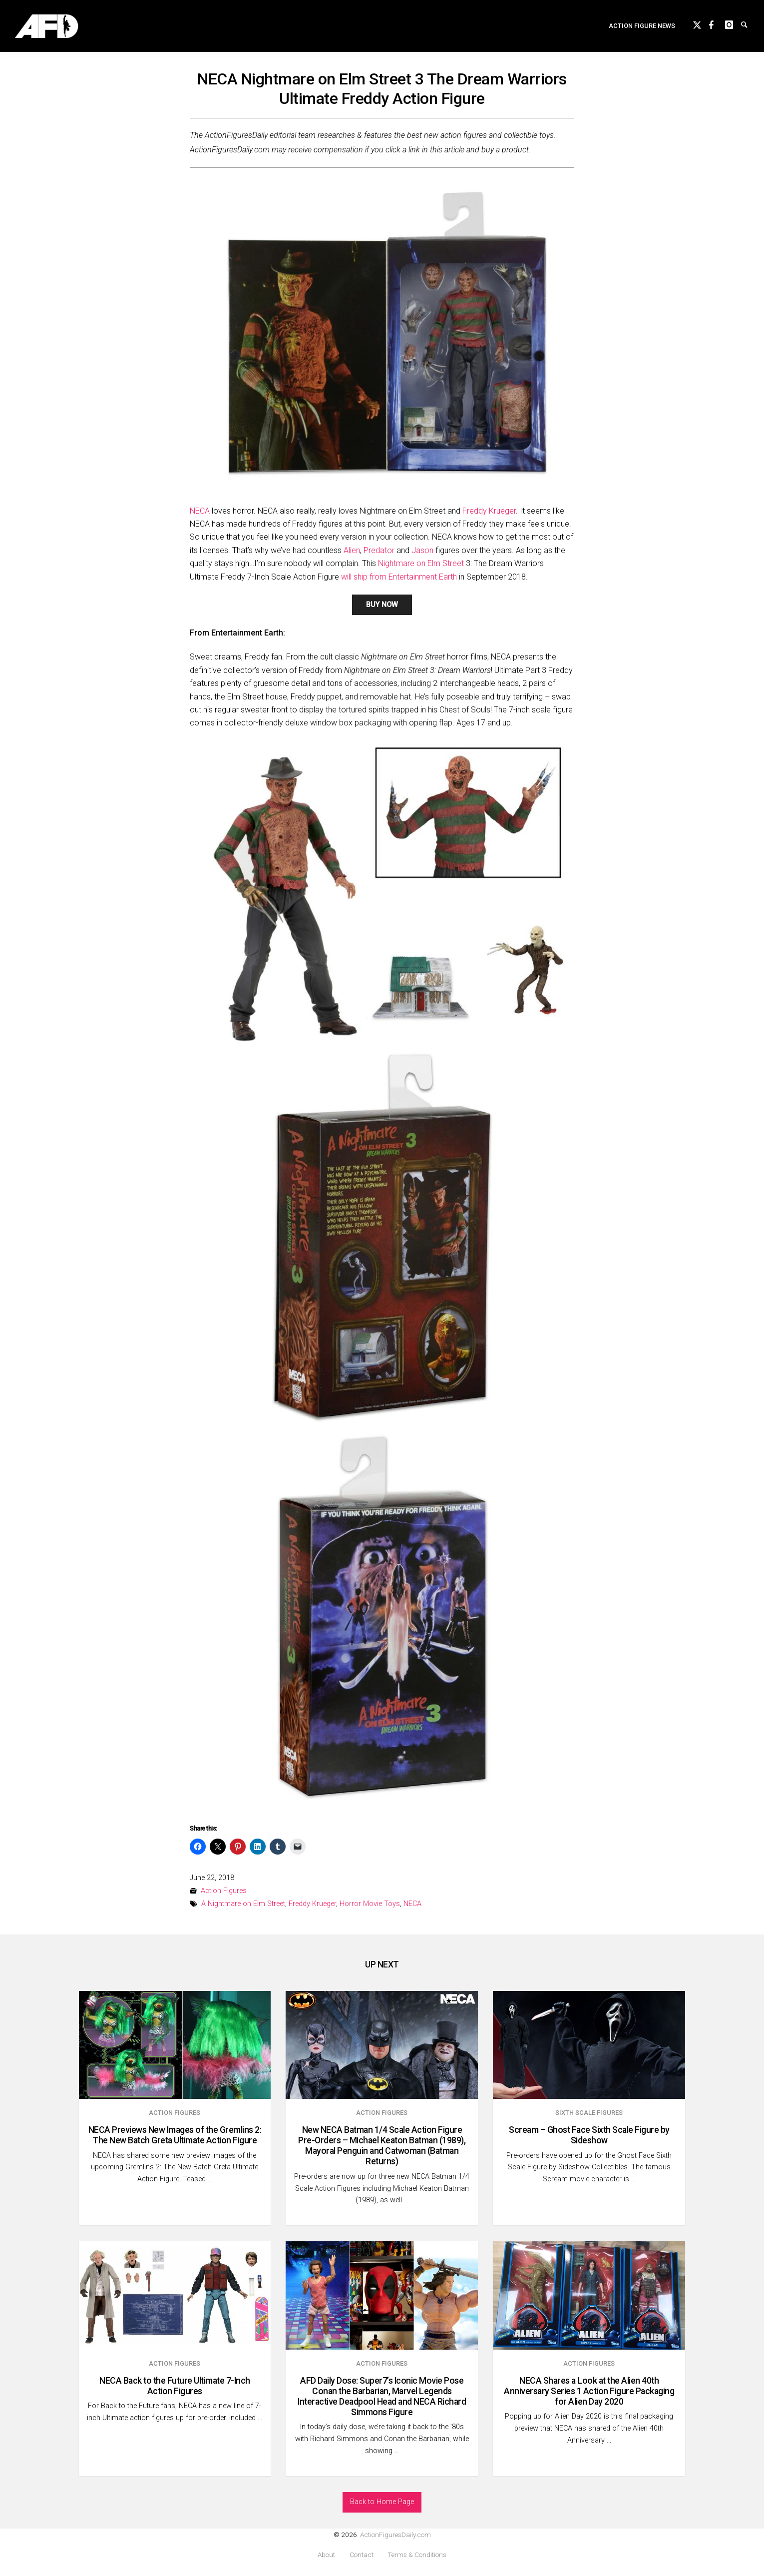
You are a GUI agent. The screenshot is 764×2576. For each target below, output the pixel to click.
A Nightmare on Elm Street (243, 1904)
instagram (733, 25)
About (326, 2555)
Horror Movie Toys (370, 1904)
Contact (362, 2555)
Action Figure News (642, 27)
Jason (422, 550)
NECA (200, 511)
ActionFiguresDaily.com (395, 2535)
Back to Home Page (382, 2502)
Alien (352, 550)
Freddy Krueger (489, 511)
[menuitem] (642, 28)
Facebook (717, 25)
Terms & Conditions (416, 2555)
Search (749, 25)
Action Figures (224, 1891)
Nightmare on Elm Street (421, 563)
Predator (379, 550)
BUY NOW (382, 605)
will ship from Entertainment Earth (399, 577)
